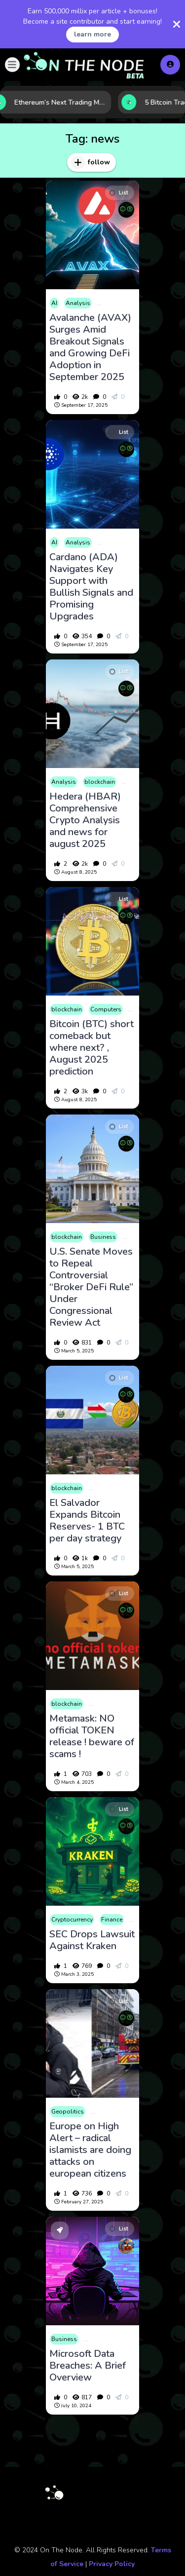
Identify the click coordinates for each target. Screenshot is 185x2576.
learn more (92, 34)
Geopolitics (67, 2111)
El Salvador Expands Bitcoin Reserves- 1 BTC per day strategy (87, 1520)
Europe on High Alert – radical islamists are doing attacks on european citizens (90, 2150)
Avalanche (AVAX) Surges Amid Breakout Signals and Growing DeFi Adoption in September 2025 (90, 347)
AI (54, 303)
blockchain (99, 782)
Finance (111, 1919)
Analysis (78, 303)
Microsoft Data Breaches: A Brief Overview (87, 2366)
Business (103, 1237)
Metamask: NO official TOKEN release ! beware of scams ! (91, 1736)
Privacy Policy (112, 2564)
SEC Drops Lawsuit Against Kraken (92, 1940)
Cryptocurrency (72, 1919)
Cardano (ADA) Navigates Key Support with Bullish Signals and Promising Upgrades (91, 586)
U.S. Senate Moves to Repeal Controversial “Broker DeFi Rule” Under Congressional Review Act (91, 1287)
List (119, 192)
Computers (105, 1009)
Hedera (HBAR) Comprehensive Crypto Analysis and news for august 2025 (85, 820)
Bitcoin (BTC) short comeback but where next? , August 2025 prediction (91, 1047)
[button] (12, 64)
